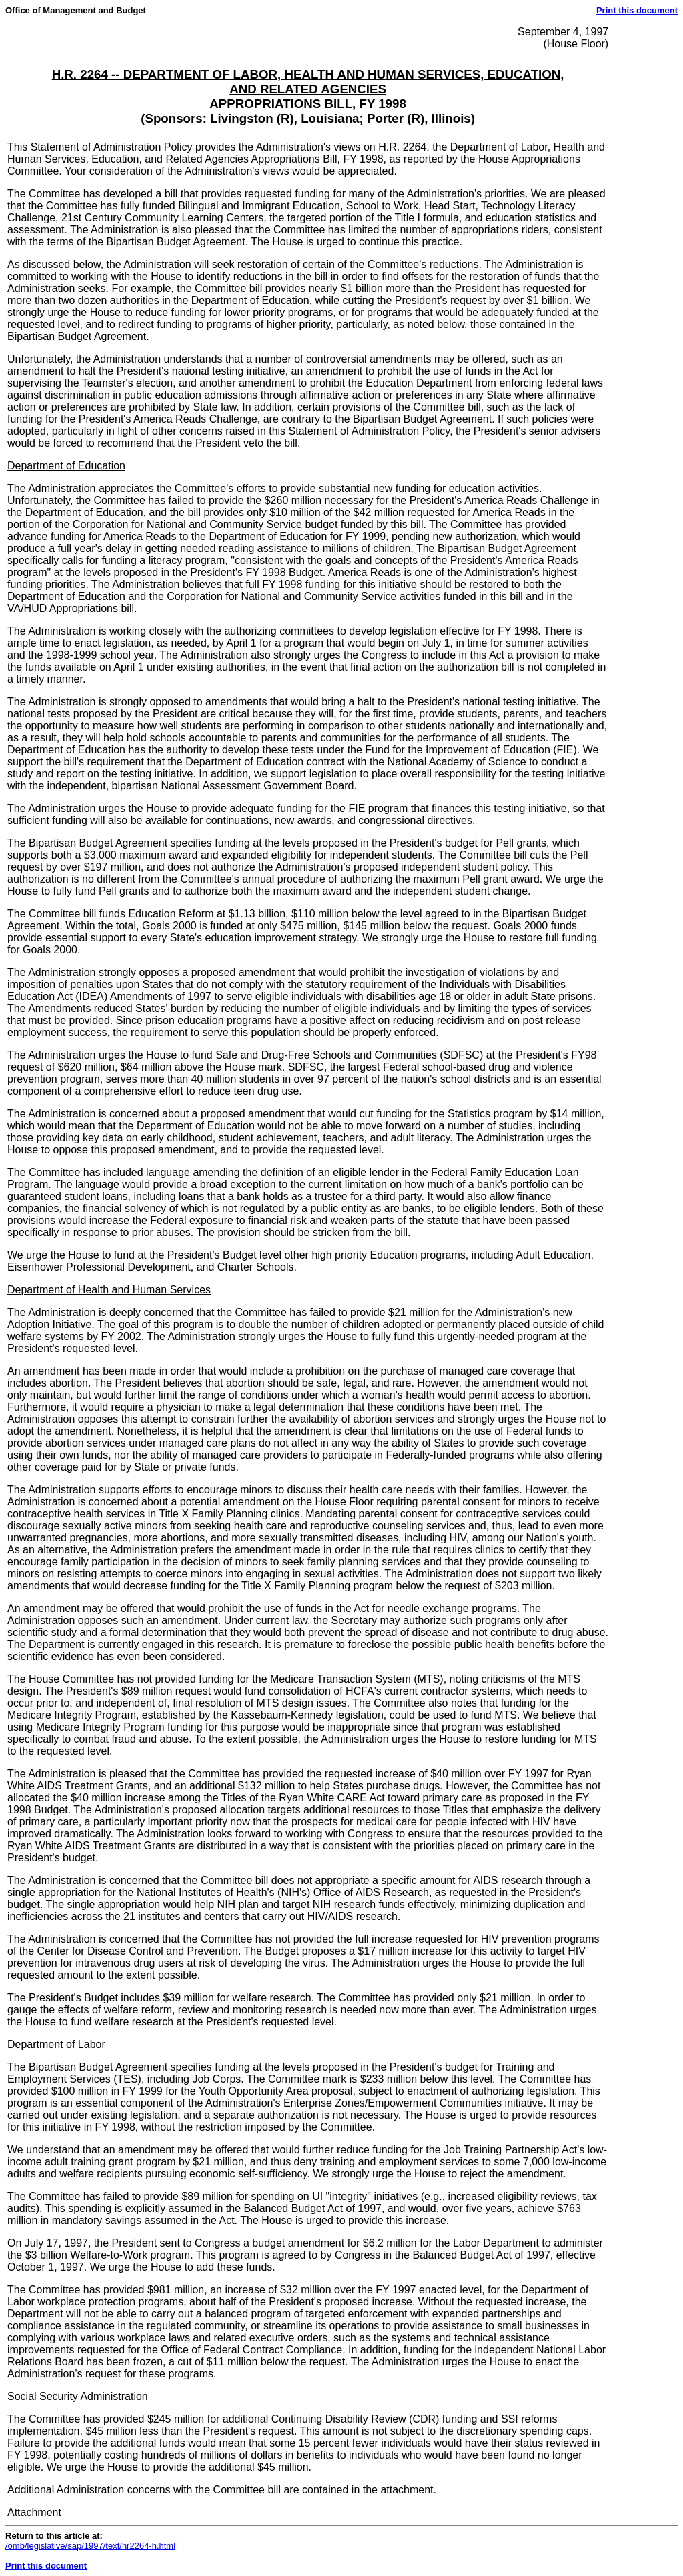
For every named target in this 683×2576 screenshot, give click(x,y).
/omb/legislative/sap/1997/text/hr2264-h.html (90, 2546)
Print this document (637, 10)
